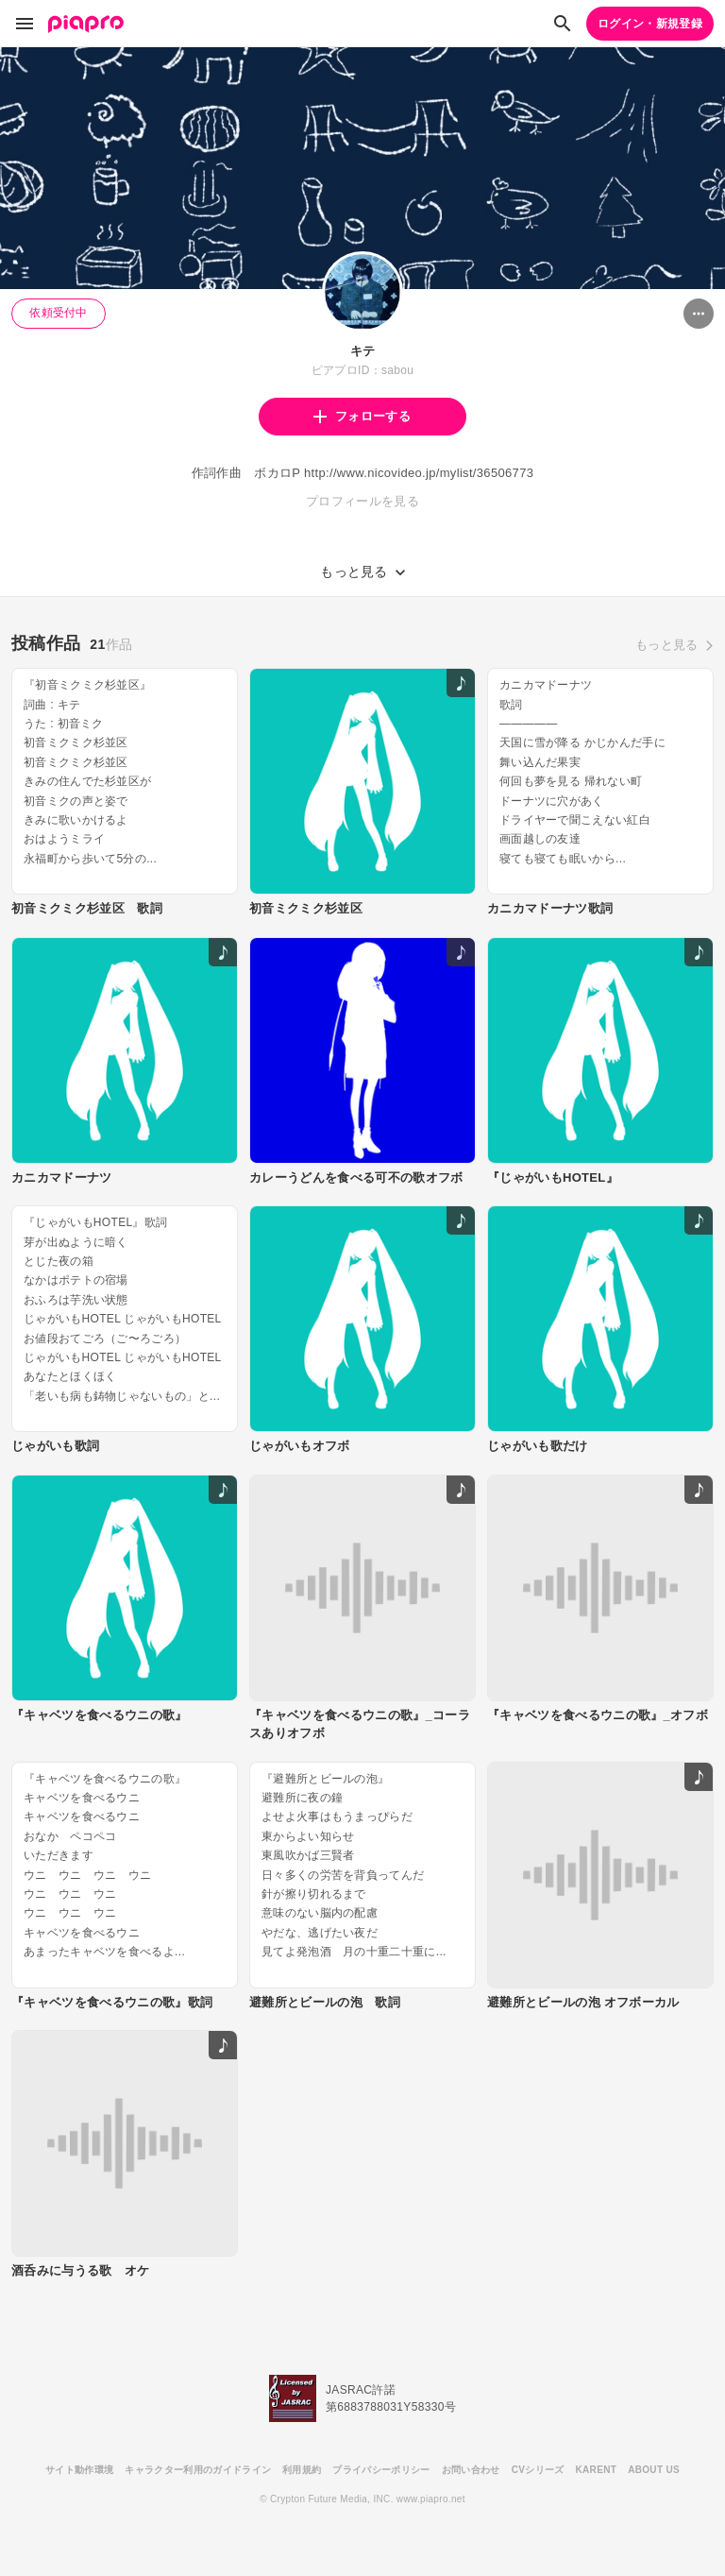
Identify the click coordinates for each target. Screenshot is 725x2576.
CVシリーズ (538, 2470)
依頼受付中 (58, 312)
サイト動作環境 (79, 2470)
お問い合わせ (471, 2470)
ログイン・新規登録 (650, 23)
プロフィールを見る (362, 501)
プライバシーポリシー (381, 2470)
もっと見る (667, 645)
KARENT (596, 2470)
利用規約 (301, 2470)
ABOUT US (654, 2470)
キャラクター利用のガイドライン (198, 2470)
